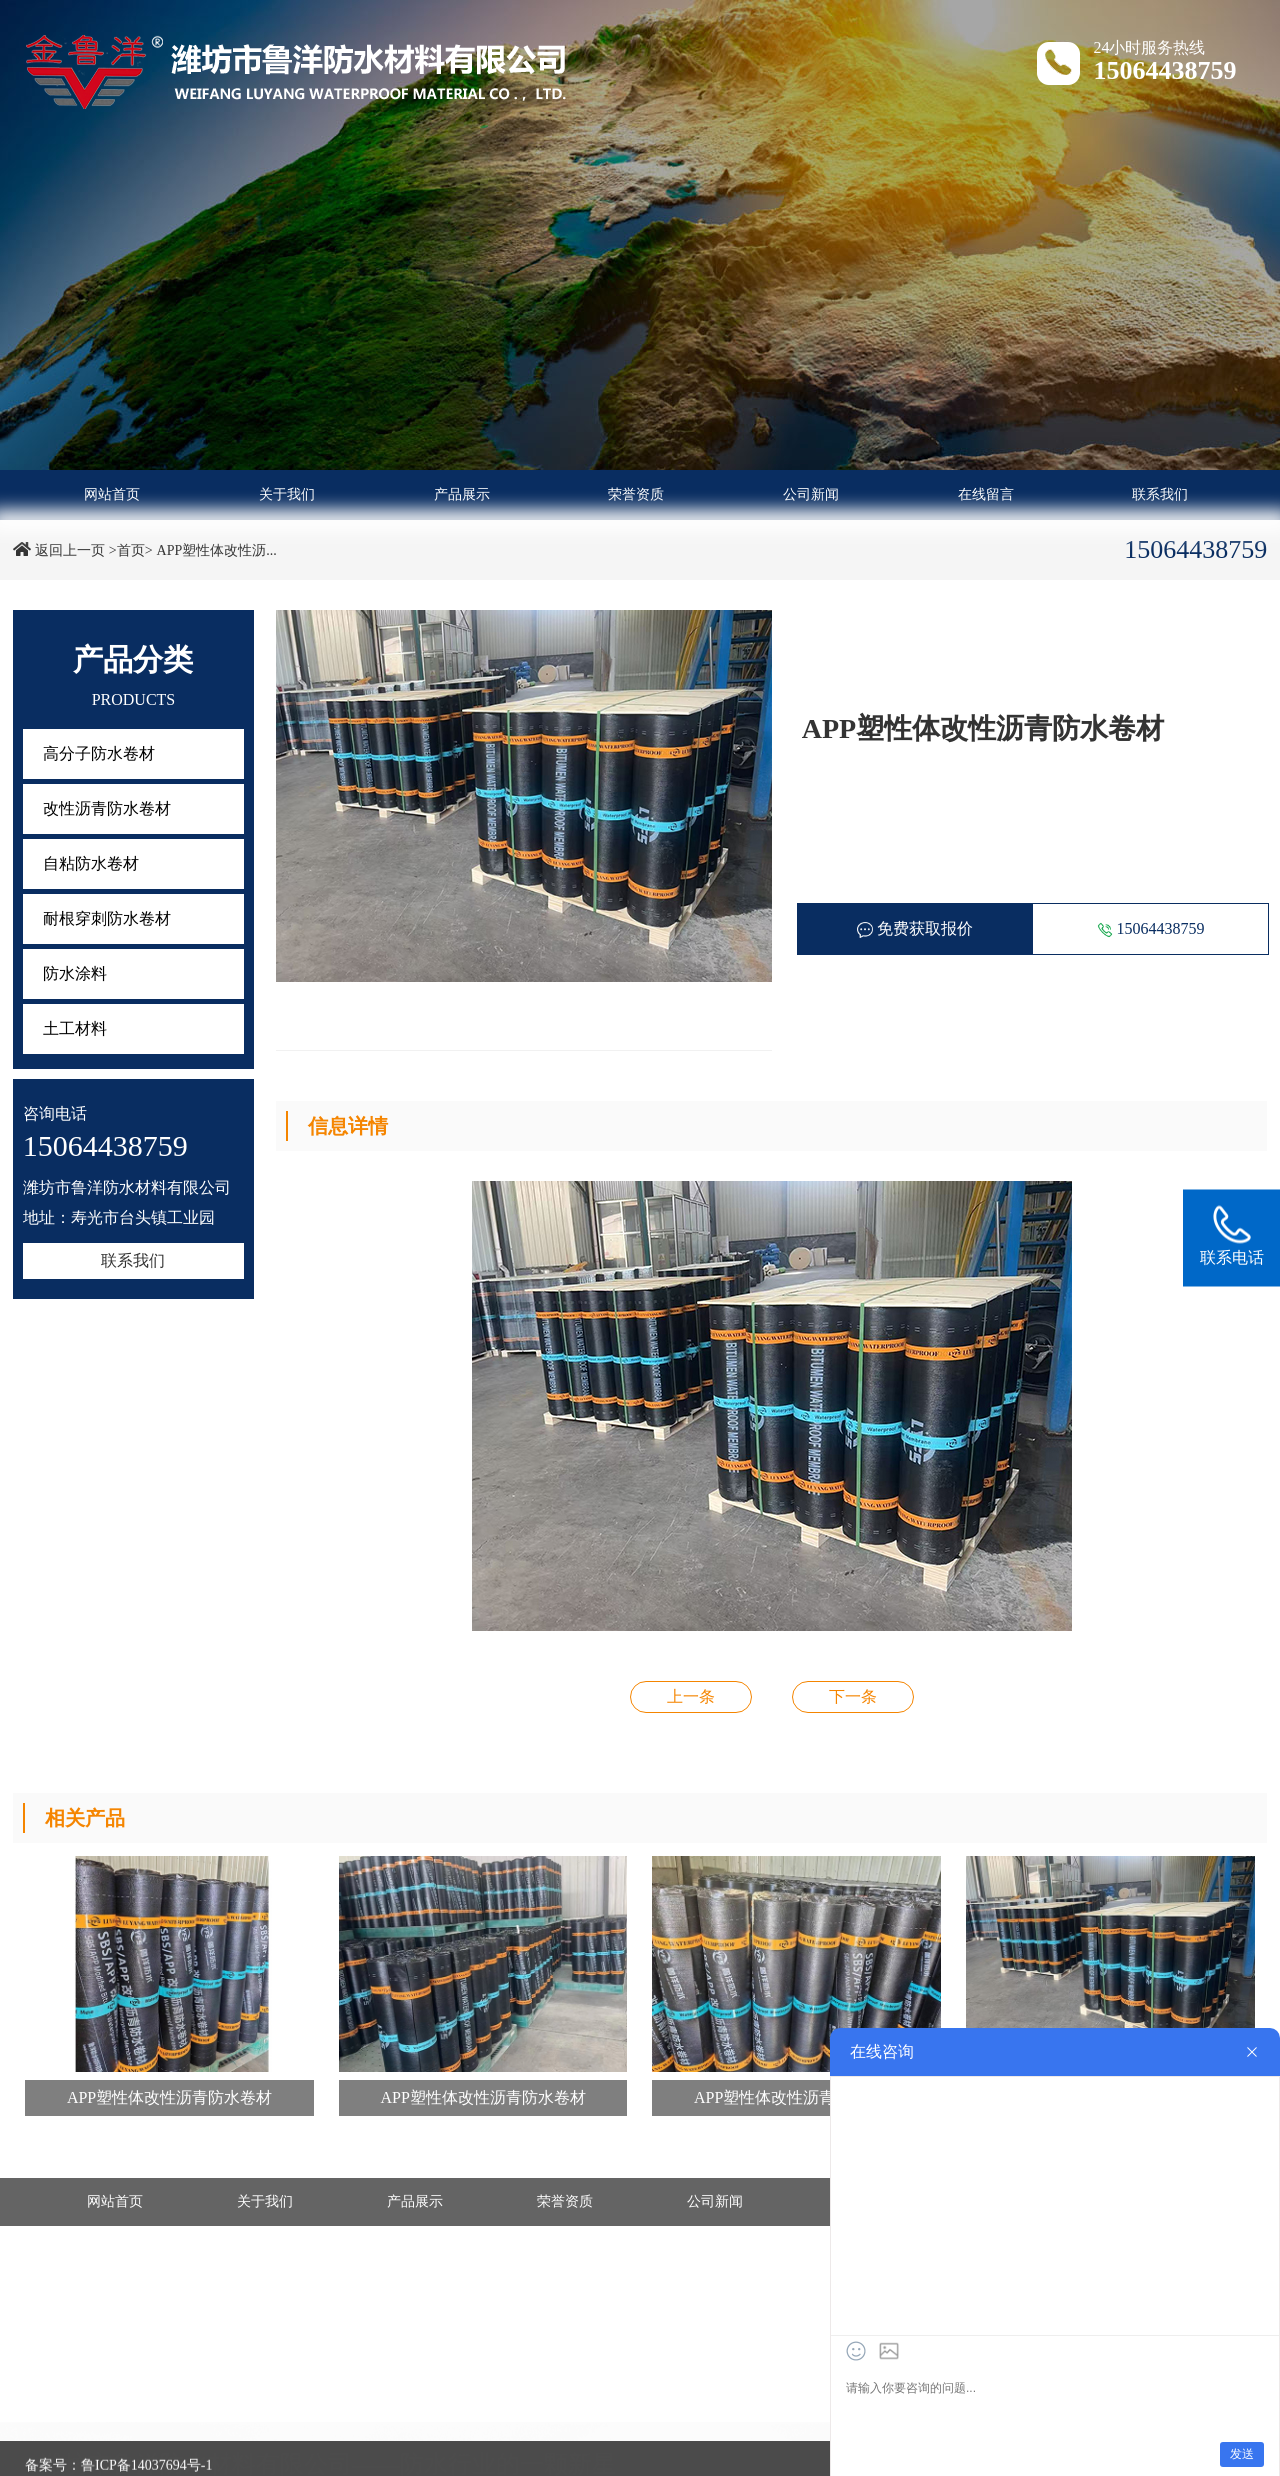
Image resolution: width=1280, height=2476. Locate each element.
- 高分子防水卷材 (93, 2455)
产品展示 (462, 494)
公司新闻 (811, 494)
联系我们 (1160, 494)
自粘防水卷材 (91, 863)
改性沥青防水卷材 (107, 808)
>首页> (131, 550)
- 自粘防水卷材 (552, 2455)
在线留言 (986, 494)
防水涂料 (75, 973)
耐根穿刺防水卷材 (107, 918)
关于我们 (287, 494)
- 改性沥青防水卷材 (333, 2455)
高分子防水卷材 (99, 753)
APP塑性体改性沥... (217, 550)
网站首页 (112, 494)
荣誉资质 (636, 494)
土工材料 (75, 1028)
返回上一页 (70, 550)
